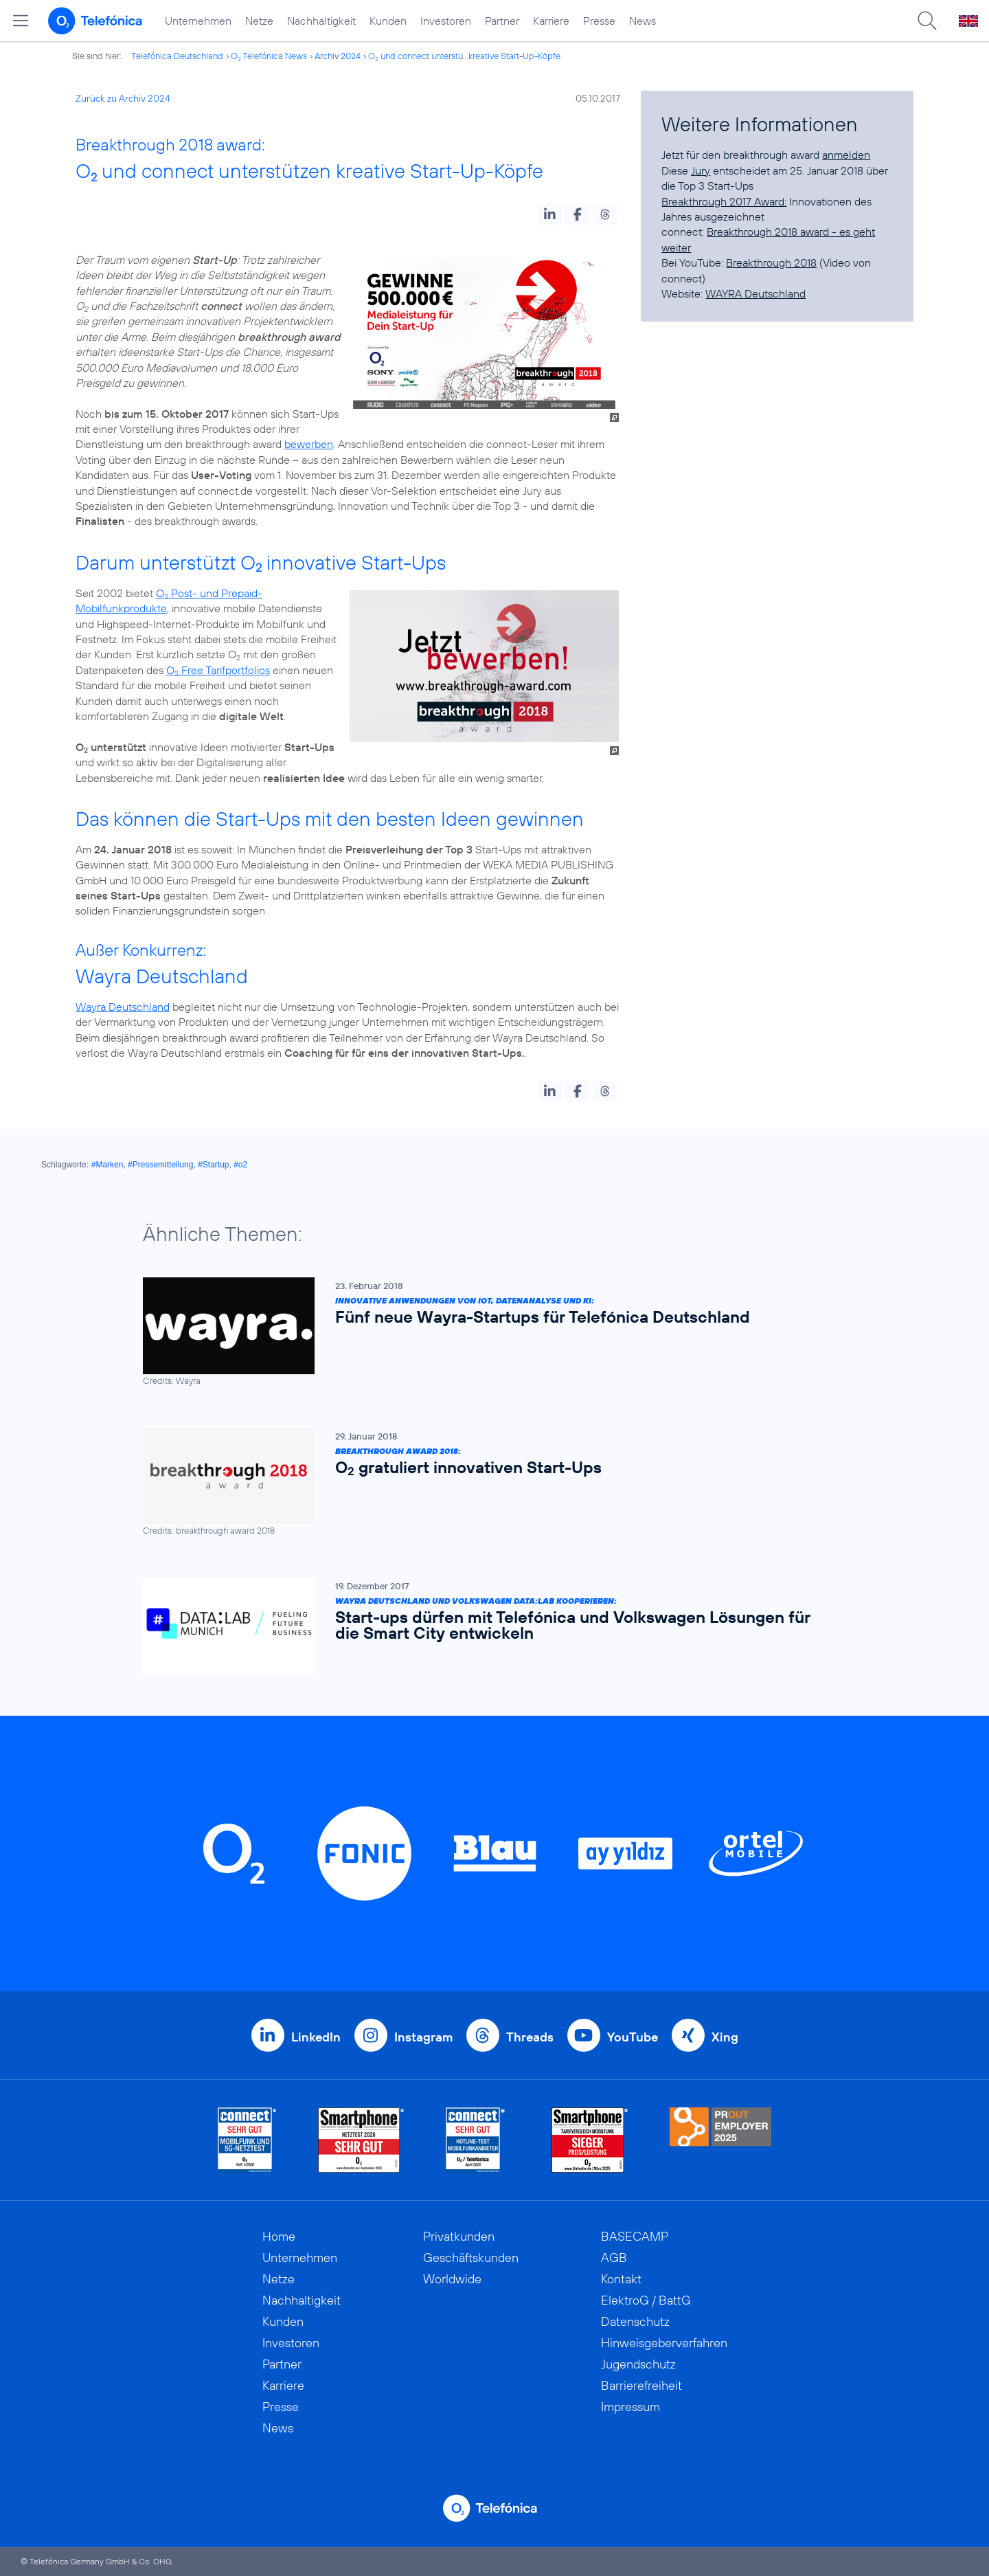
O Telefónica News (269, 55)
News (642, 20)
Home (278, 2236)
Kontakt (621, 2279)
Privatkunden (458, 2236)
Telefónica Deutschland (177, 55)
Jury (700, 170)
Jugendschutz (638, 2364)
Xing (725, 2037)
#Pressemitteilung (160, 1164)
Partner (502, 20)
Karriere (551, 20)
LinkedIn (316, 2037)
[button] (550, 214)
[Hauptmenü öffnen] (20, 20)
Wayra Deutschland (123, 1006)
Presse (599, 20)
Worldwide (452, 2279)
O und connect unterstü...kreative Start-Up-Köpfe (464, 55)
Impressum (630, 2407)
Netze (259, 20)
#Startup (213, 1164)
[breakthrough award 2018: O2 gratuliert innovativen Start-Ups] (487, 1482)
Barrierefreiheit (641, 2385)
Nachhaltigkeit (321, 20)
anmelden (846, 154)
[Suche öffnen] (927, 20)
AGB (614, 2257)
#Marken (107, 1164)
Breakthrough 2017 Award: (723, 201)
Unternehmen (198, 20)
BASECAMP (634, 2236)
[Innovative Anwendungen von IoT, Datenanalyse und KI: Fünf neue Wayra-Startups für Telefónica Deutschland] (487, 1332)
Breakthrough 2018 (771, 262)
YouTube (632, 2037)
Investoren (445, 20)
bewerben (308, 444)
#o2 (240, 1164)
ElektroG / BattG (646, 2300)
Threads (530, 2037)
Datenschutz (635, 2321)
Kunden (388, 20)
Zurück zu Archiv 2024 (123, 98)
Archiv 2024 (338, 55)
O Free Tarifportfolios (218, 670)
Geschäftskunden (471, 2257)
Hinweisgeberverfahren (664, 2343)
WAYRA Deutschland (755, 293)
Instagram (423, 2037)
